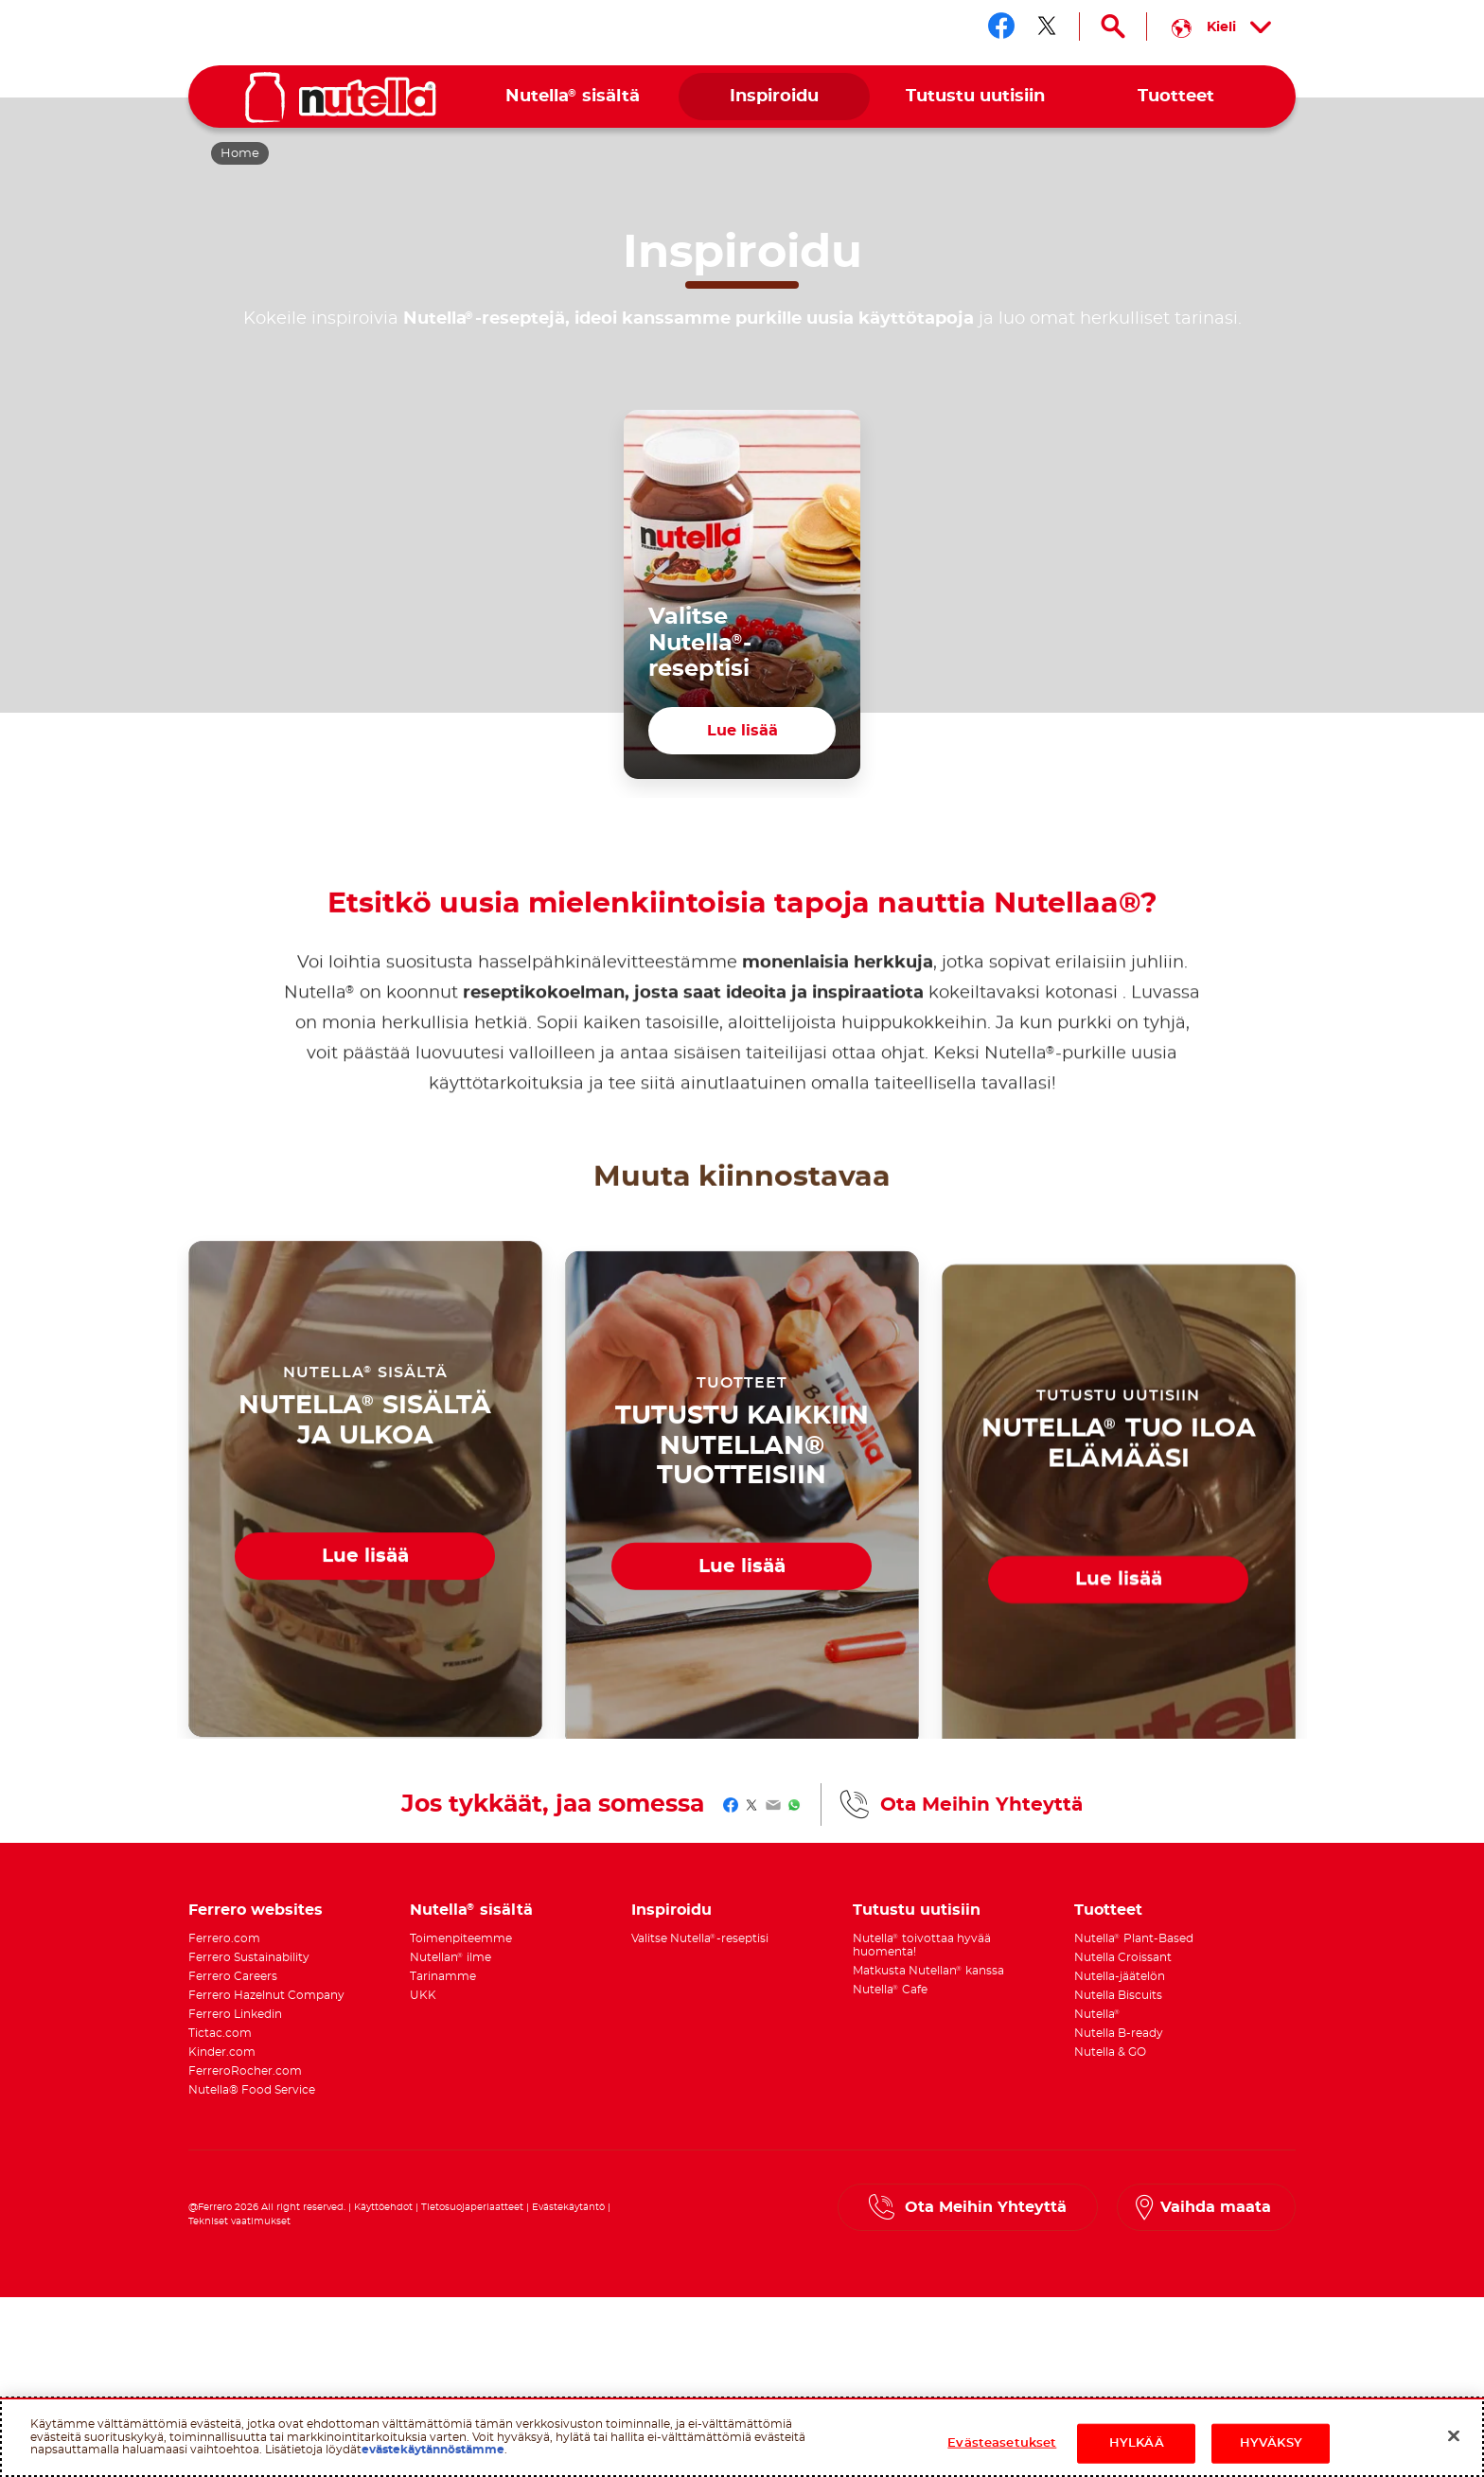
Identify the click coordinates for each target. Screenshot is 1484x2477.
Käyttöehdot (383, 2207)
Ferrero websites (255, 1910)
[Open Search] (1113, 26)
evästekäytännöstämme (433, 2449)
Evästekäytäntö (568, 2207)
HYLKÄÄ (1136, 2443)
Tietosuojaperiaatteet (472, 2207)
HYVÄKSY (1271, 2443)
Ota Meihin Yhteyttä (981, 1805)
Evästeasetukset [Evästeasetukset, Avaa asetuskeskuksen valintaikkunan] (1001, 2443)
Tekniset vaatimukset (239, 2221)
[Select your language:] (1221, 26)
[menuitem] (573, 97)
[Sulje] (1454, 2436)
